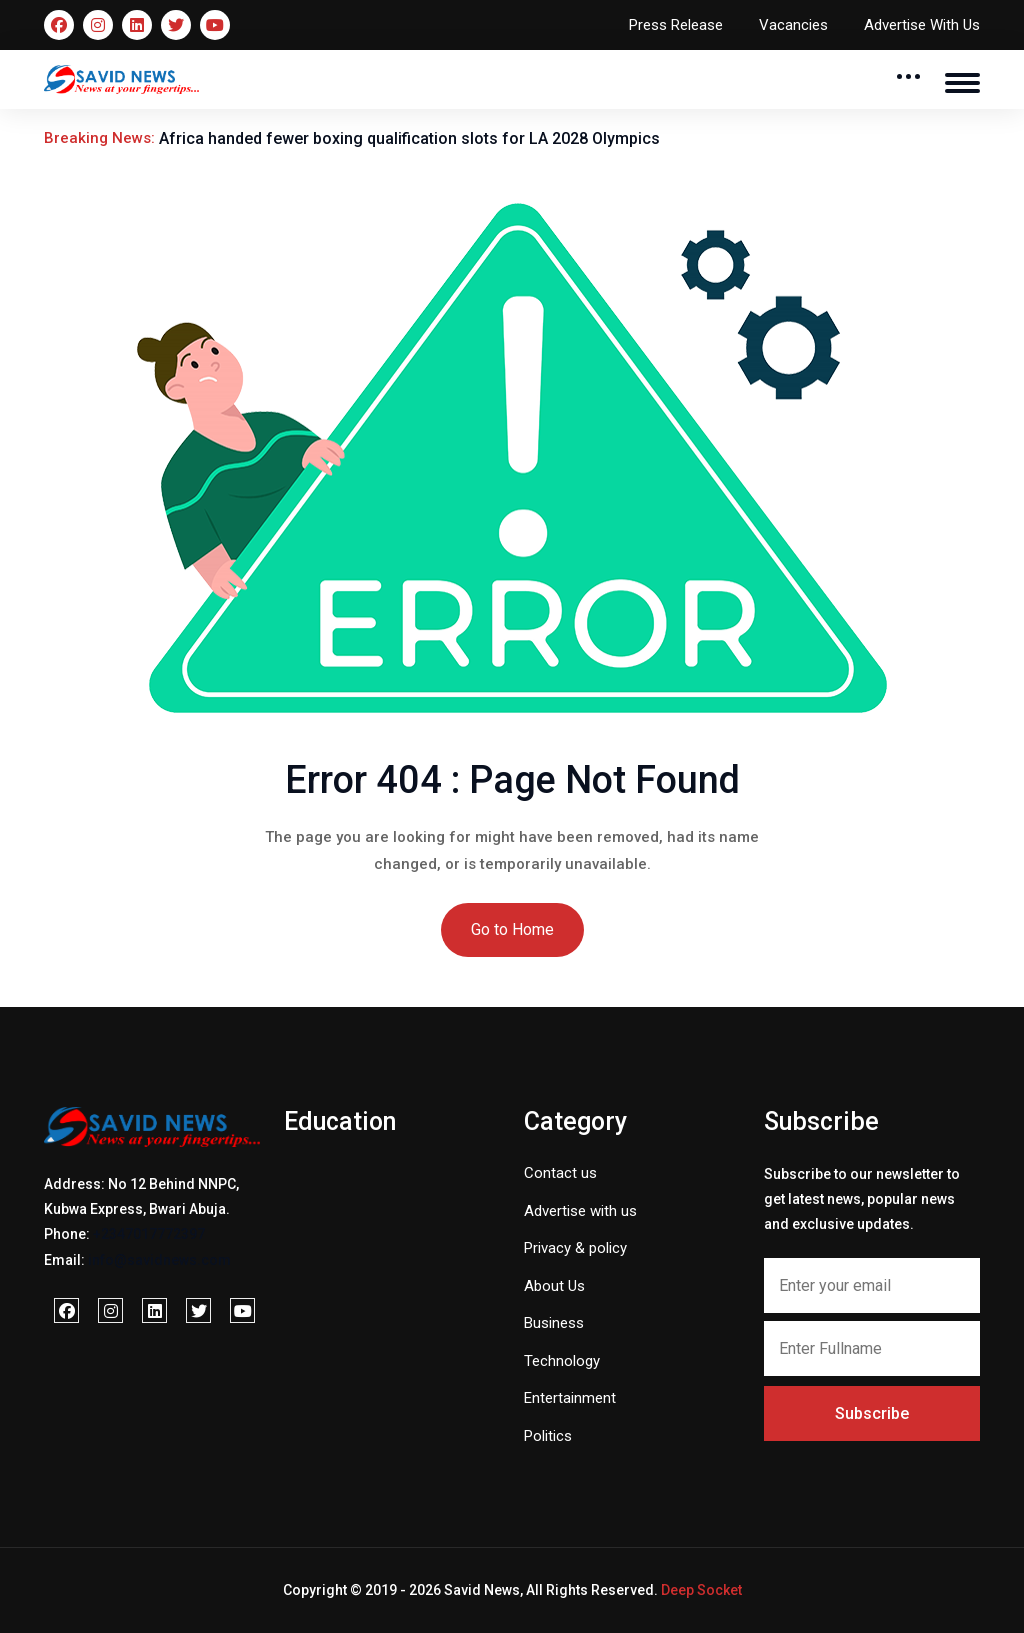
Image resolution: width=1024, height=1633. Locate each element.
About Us (554, 1286)
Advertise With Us (922, 25)
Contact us (560, 1173)
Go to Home (512, 929)
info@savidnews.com (159, 1260)
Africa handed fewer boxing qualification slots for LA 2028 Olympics (409, 138)
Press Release (676, 25)
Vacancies (793, 25)
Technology (562, 1361)
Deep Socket (701, 1590)
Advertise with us (580, 1211)
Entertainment (570, 1398)
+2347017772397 (149, 1234)
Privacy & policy (575, 1248)
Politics (548, 1436)
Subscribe (872, 1413)
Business (554, 1323)
